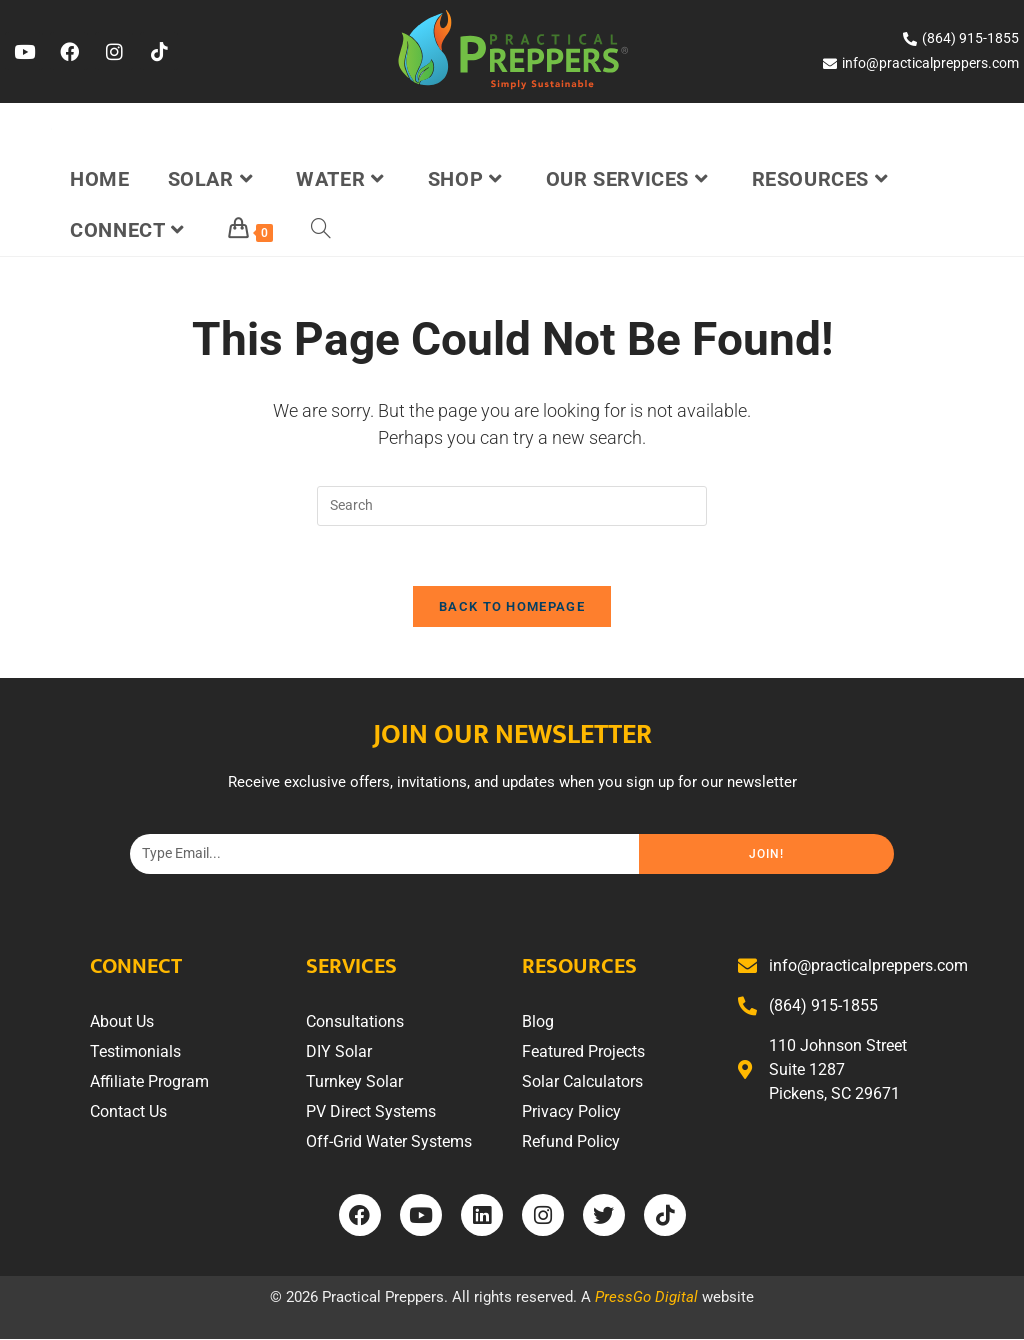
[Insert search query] (512, 506)
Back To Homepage (512, 607)
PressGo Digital (646, 1298)
